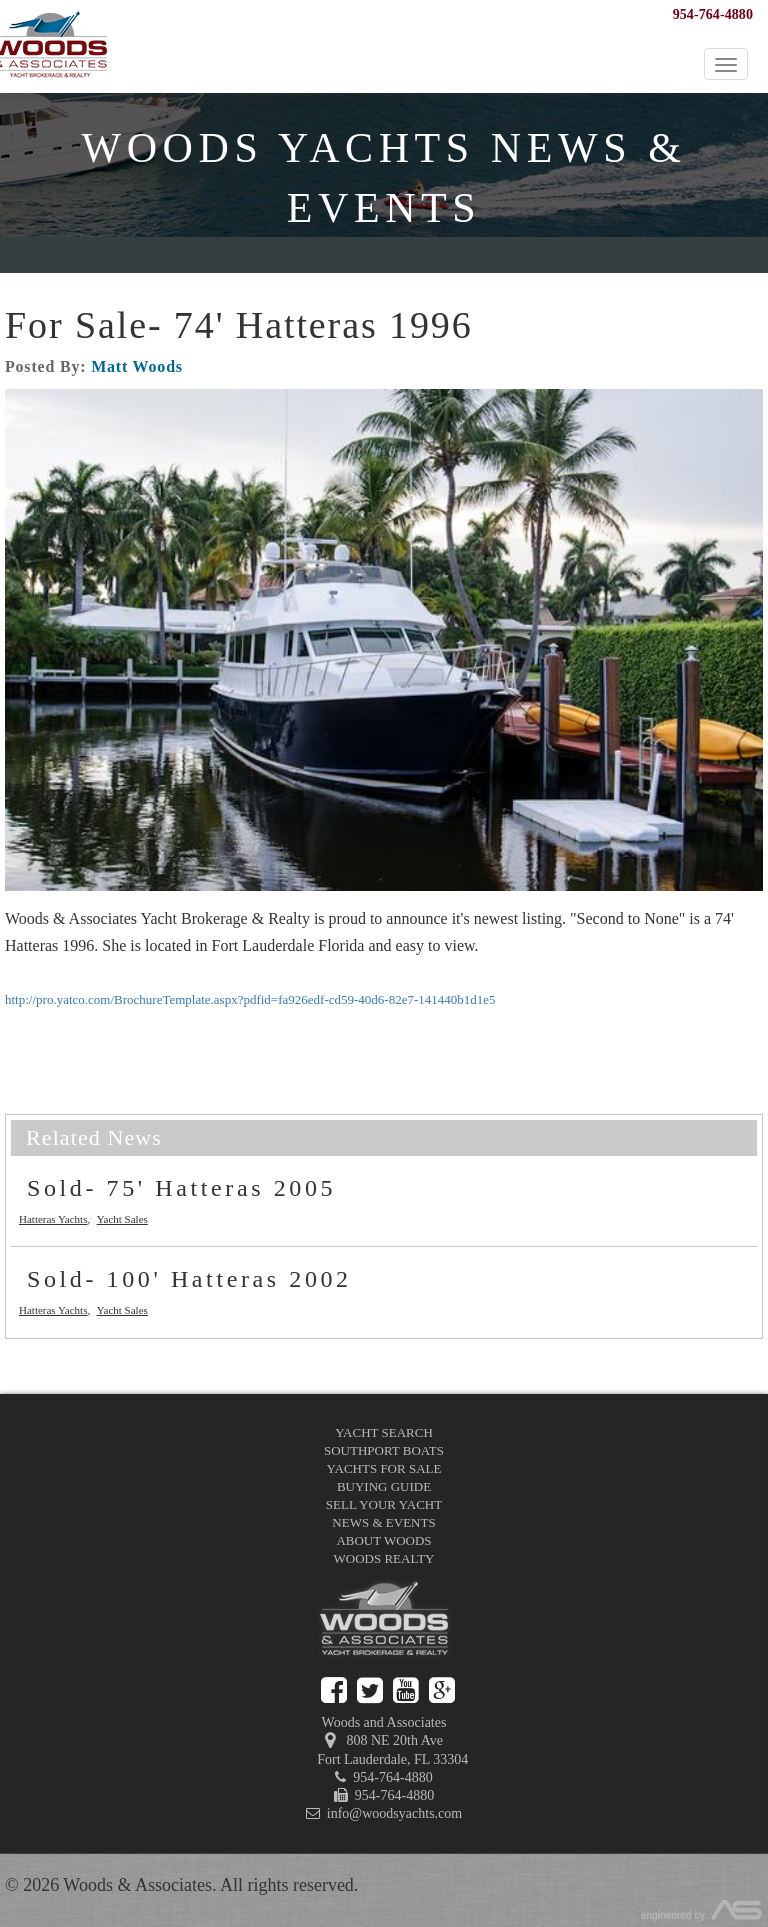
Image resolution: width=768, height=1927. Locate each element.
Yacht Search (384, 1432)
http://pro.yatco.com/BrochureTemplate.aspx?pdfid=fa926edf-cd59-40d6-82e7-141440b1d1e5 (250, 999)
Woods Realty (384, 1558)
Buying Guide (384, 1486)
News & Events (383, 1522)
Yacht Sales (122, 1219)
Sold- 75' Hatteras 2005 (181, 1188)
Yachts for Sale (384, 1468)
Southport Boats (384, 1450)
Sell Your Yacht (384, 1504)
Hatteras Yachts (53, 1219)
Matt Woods (137, 366)
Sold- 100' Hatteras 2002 (189, 1279)
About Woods (383, 1540)
